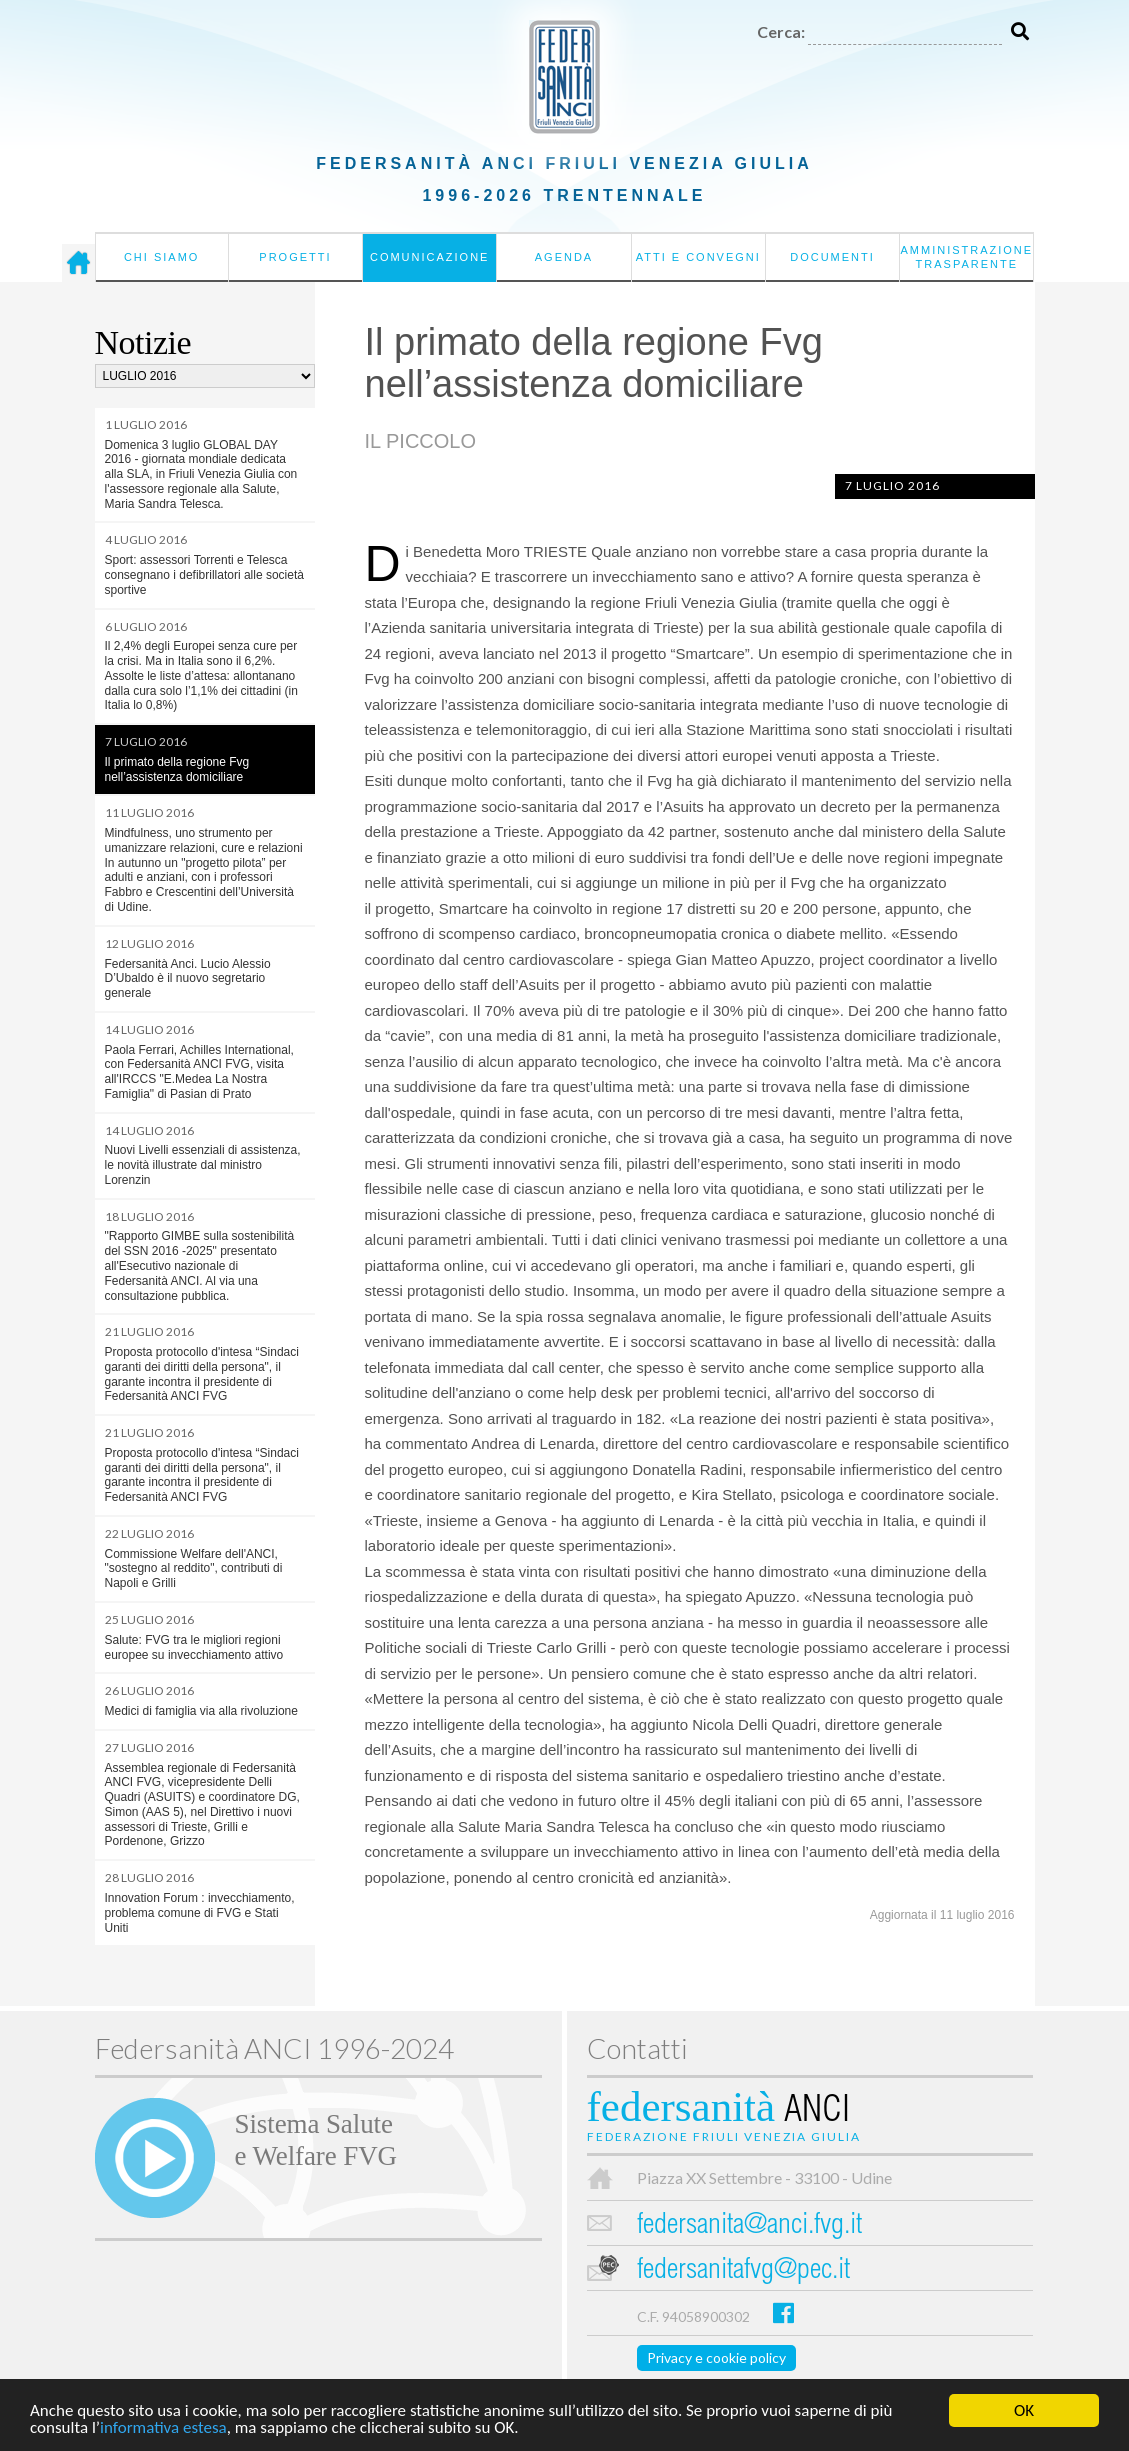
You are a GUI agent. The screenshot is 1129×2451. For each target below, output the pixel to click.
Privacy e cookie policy (716, 2357)
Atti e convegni (698, 257)
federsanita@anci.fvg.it (749, 2226)
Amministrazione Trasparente (966, 257)
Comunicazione (430, 257)
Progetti (295, 257)
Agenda (564, 257)
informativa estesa (163, 2430)
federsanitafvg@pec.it (743, 2271)
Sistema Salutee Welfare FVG (316, 2140)
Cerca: (781, 31)
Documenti (832, 257)
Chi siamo (161, 257)
